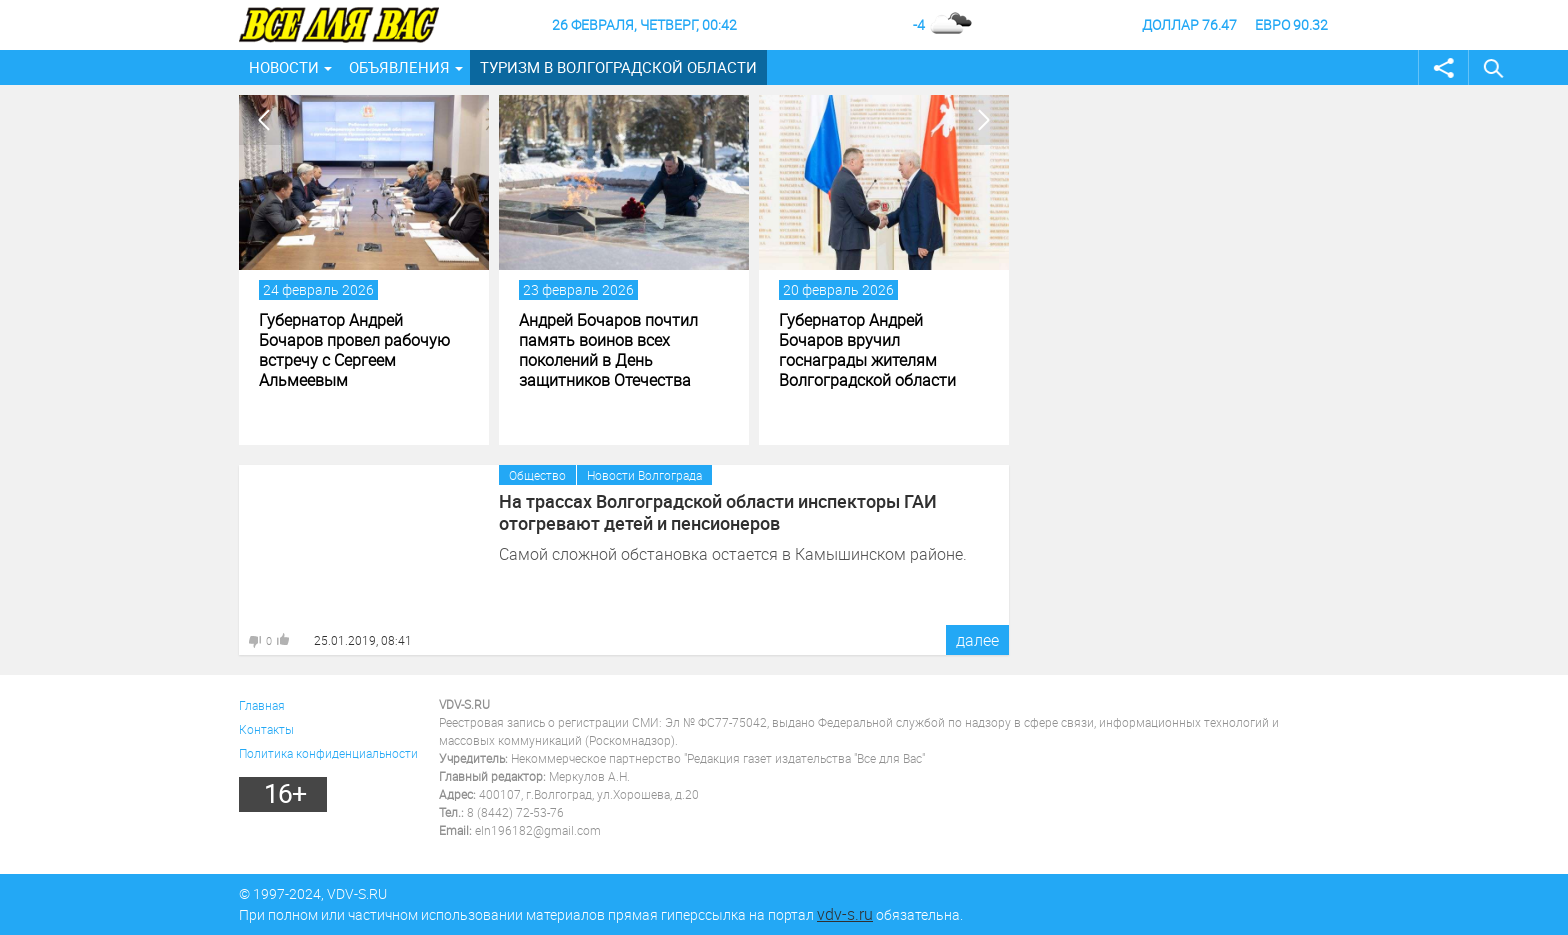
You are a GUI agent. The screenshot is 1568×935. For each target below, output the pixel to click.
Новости (284, 67)
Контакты (266, 729)
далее (977, 640)
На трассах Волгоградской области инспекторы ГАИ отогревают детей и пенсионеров (718, 512)
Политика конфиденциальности (328, 753)
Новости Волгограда (644, 475)
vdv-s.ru (845, 914)
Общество (537, 475)
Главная (262, 705)
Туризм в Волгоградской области (618, 67)
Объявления (399, 67)
